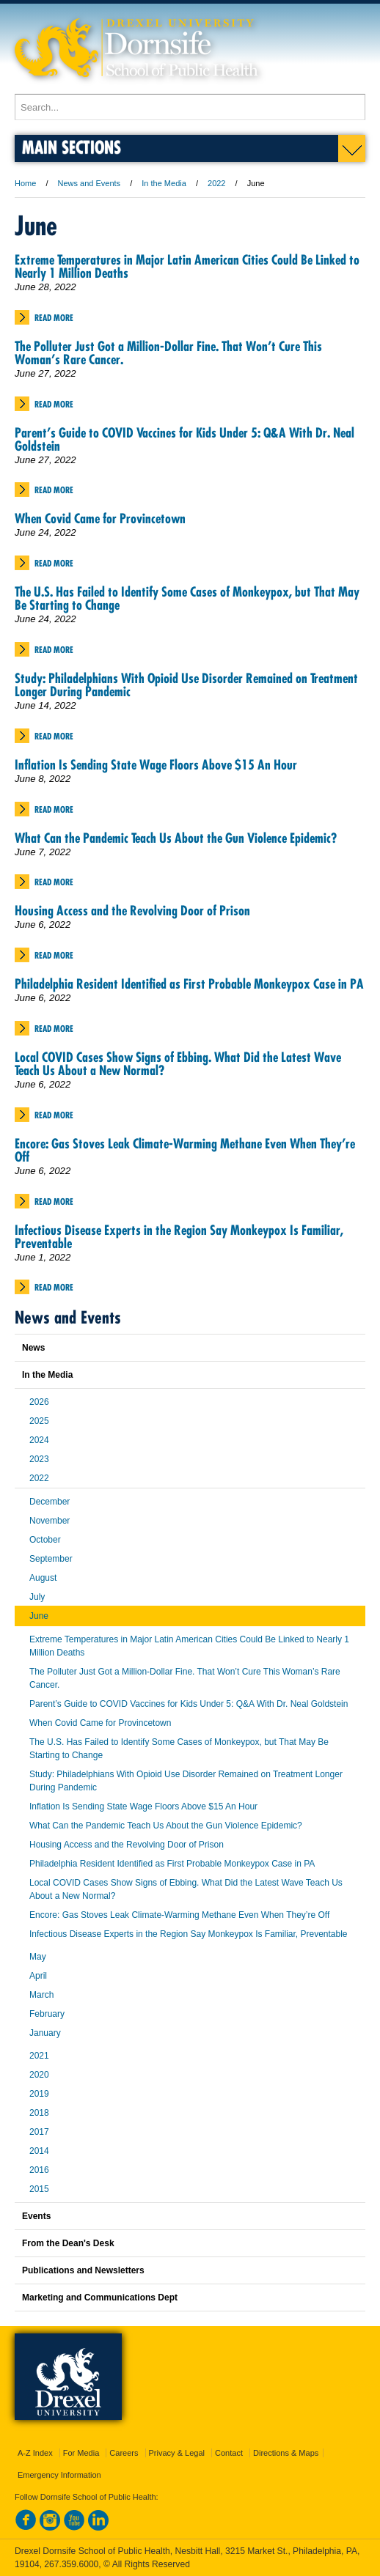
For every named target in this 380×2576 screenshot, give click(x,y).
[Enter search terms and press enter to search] (190, 107)
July (37, 1597)
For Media (81, 2452)
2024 (39, 1440)
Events (36, 2216)
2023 (39, 1459)
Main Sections (71, 147)
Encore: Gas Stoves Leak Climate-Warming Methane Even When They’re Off (185, 1150)
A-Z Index (35, 2452)
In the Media (164, 183)
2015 (39, 2189)
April (38, 1976)
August (42, 1578)
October (45, 1540)
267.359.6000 (71, 2564)
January (45, 2033)
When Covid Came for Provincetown (100, 518)
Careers (123, 2452)
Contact (229, 2452)
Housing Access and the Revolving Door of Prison (132, 910)
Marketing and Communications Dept (100, 2297)
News (33, 1348)
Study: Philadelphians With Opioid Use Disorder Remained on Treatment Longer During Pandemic (186, 685)
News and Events (89, 183)
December (49, 1501)
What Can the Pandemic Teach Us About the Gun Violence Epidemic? (176, 838)
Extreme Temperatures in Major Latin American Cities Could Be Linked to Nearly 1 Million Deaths (187, 266)
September (51, 1559)
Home (25, 183)
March (41, 1995)
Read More (53, 317)
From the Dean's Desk (68, 2243)
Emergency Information (59, 2474)
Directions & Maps (285, 2452)
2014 (39, 2151)
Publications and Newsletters (83, 2270)
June (38, 1616)
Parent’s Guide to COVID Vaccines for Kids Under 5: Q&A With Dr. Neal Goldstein (184, 439)
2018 (39, 2113)
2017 (39, 2132)
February (47, 2014)
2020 (39, 2075)
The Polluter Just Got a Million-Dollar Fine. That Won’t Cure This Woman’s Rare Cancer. (168, 353)
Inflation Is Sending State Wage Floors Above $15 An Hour (156, 764)
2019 (39, 2094)
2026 (39, 1402)
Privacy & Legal (177, 2452)
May (37, 1957)
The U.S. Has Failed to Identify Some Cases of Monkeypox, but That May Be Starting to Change (187, 598)
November (49, 1521)
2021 (39, 2056)
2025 (39, 1421)
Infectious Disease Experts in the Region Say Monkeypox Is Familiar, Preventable (179, 1237)
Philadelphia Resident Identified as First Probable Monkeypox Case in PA (189, 983)
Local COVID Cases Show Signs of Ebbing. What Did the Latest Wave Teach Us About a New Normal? (178, 1064)
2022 (216, 183)
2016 (39, 2170)
